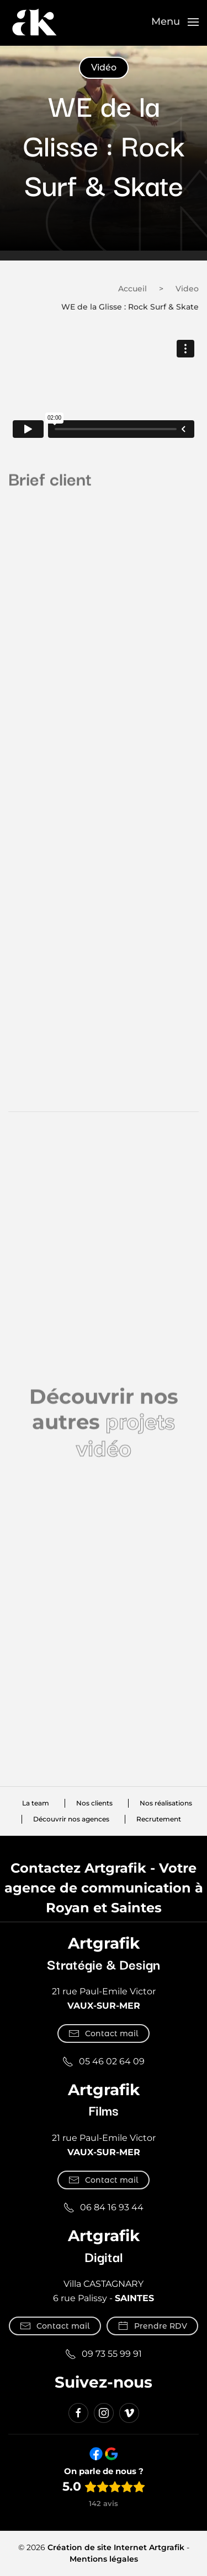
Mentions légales (104, 2559)
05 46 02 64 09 (103, 2061)
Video (187, 289)
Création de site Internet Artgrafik (115, 2547)
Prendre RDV (152, 2325)
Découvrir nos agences (71, 1820)
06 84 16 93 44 (103, 2207)
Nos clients (94, 1804)
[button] (175, 22)
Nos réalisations (166, 1804)
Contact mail (103, 2033)
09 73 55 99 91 (103, 2354)
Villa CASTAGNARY (103, 2284)
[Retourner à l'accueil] (34, 22)
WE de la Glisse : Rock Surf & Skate (130, 307)
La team (35, 1804)
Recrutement (158, 1820)
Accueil (132, 289)
